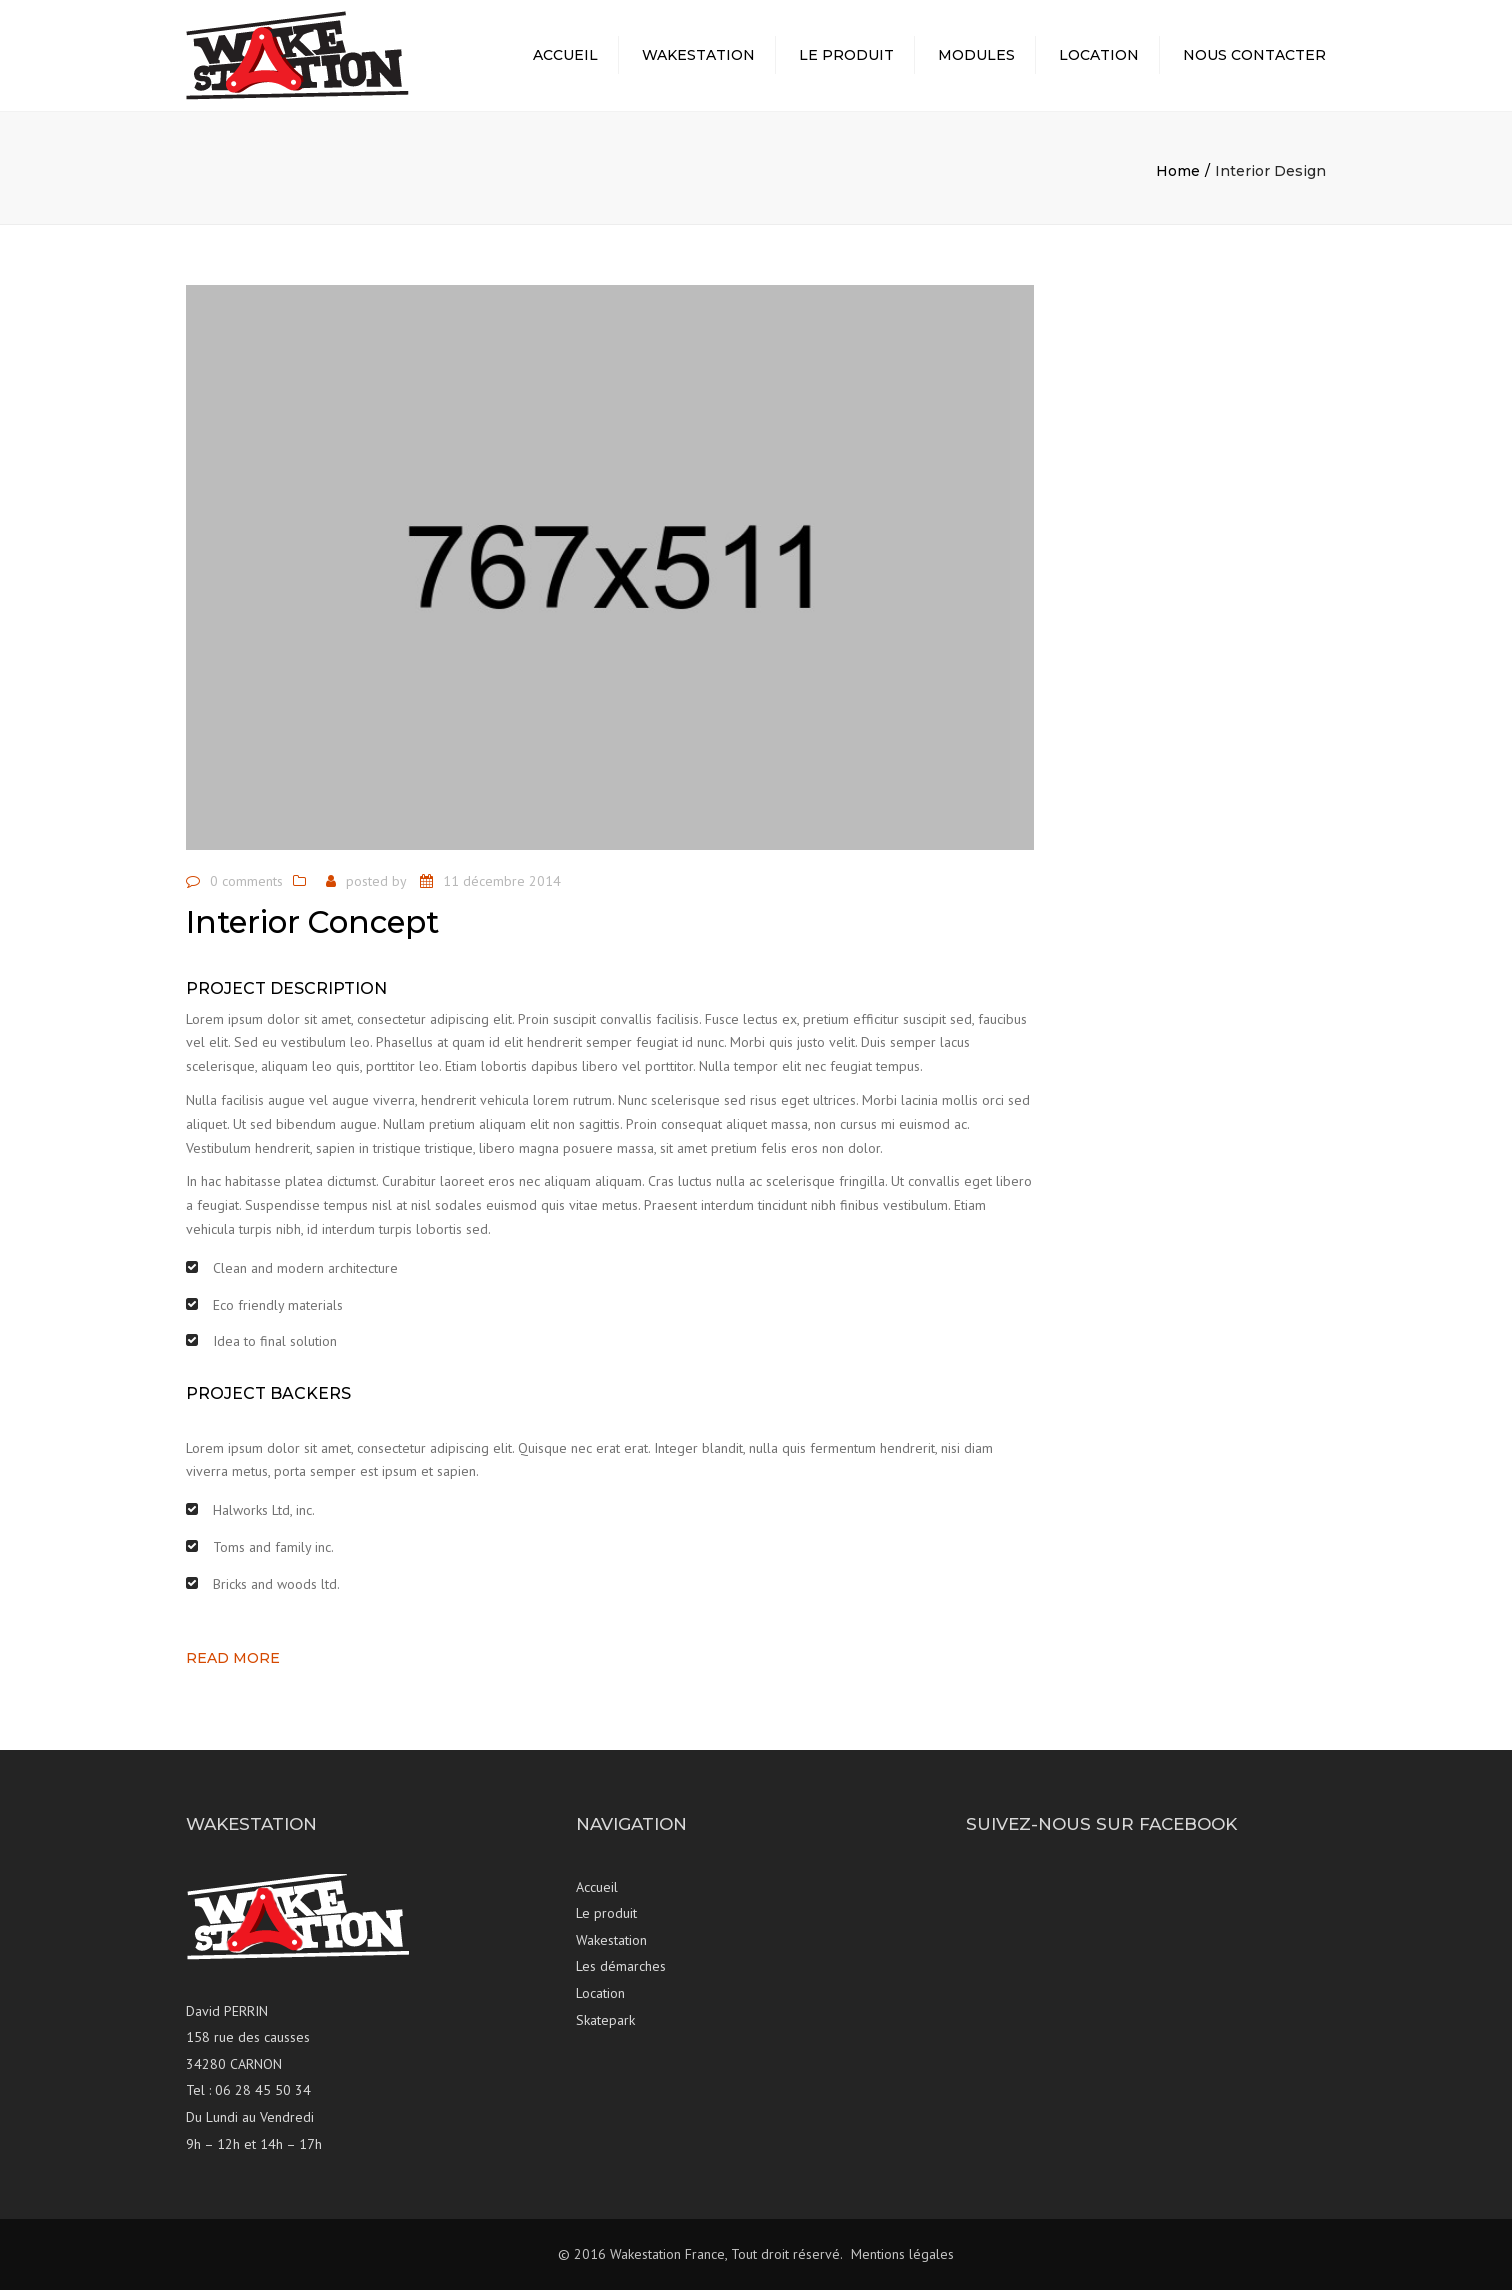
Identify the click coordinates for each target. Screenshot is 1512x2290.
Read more (233, 1658)
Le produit (846, 55)
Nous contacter (1254, 55)
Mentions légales (902, 2254)
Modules (976, 55)
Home (1178, 171)
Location (1099, 55)
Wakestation (698, 55)
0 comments (246, 881)
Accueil (565, 55)
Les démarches (621, 1966)
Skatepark (605, 2020)
